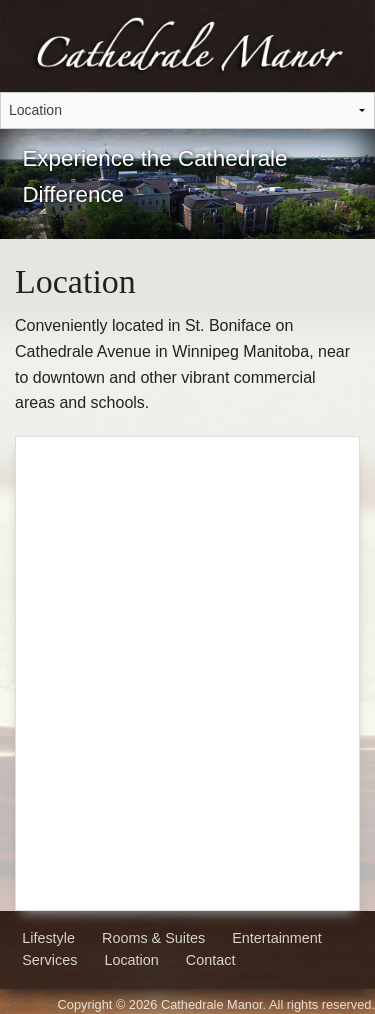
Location (131, 960)
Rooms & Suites (153, 938)
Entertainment (277, 938)
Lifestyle (48, 938)
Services (49, 960)
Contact (211, 960)
